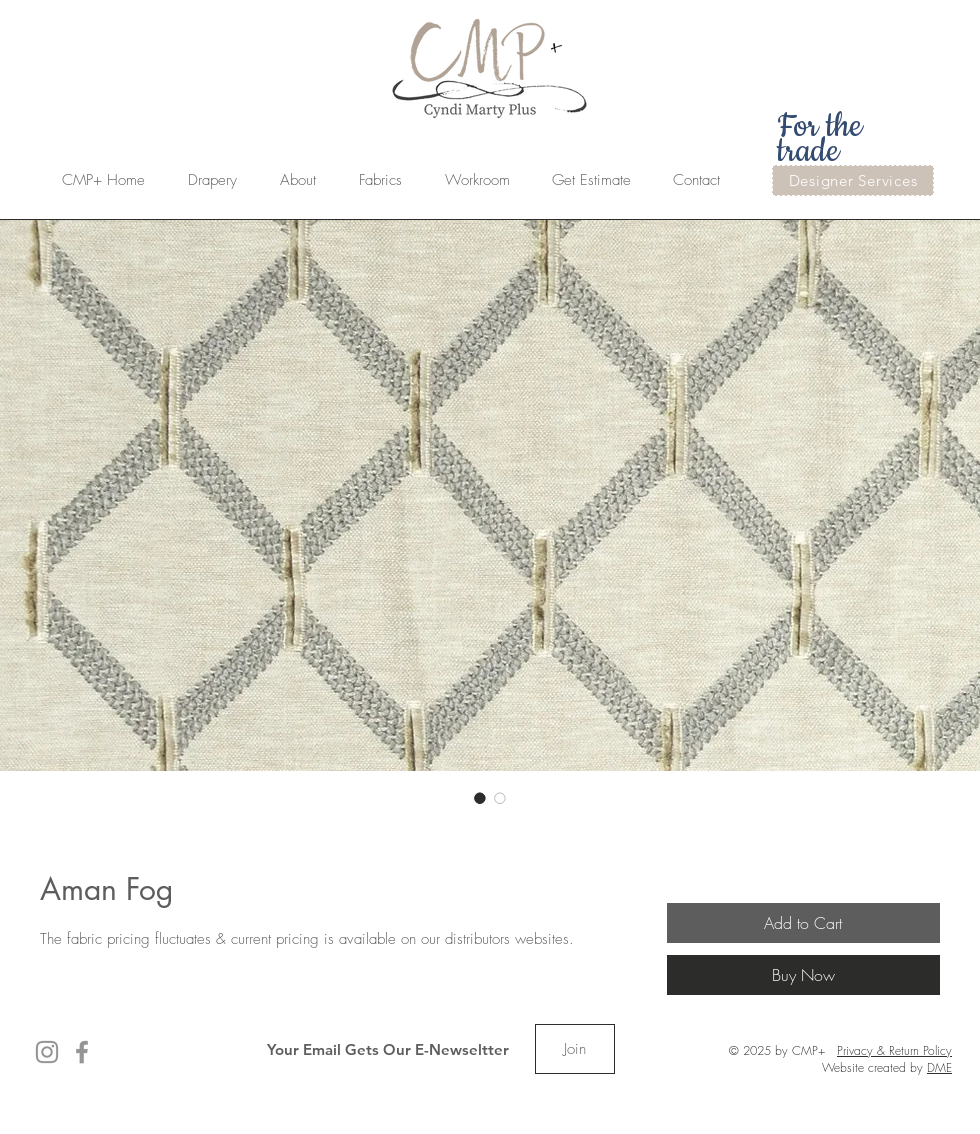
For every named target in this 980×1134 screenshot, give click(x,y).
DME (939, 1067)
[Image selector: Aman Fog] (480, 798)
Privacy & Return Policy (894, 1050)
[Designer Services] (853, 180)
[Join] (575, 1049)
